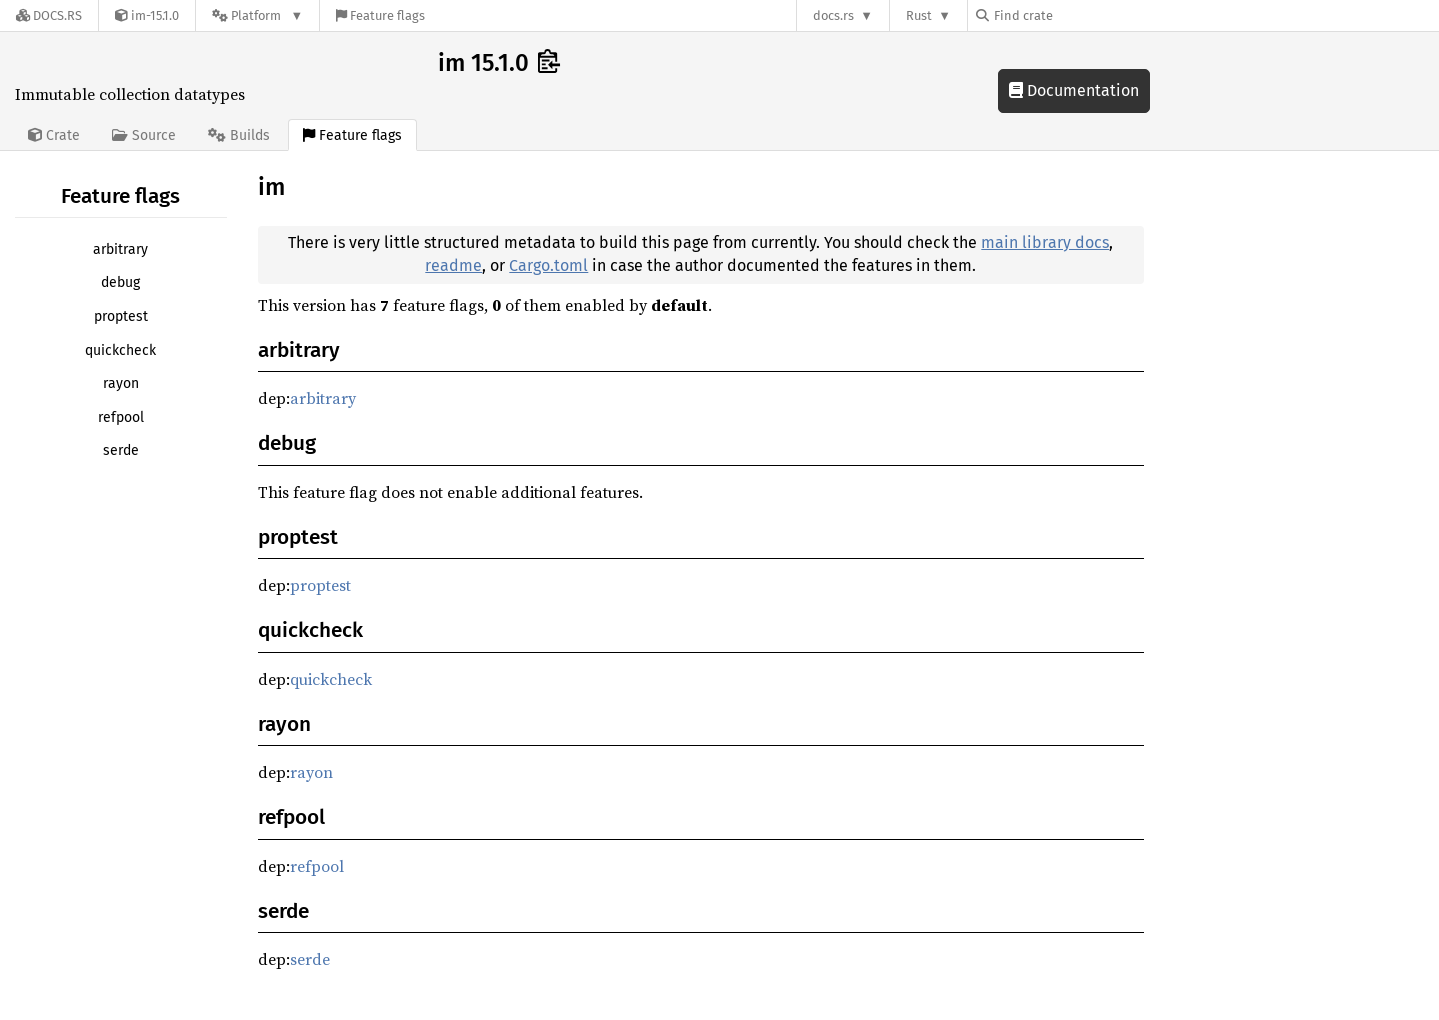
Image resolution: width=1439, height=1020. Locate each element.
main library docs (1045, 242)
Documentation (1074, 90)
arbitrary (120, 249)
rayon (121, 383)
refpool (121, 417)
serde (121, 450)
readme (453, 265)
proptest (121, 316)
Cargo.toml (548, 265)
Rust (919, 15)
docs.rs (833, 15)
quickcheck (120, 350)
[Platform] (257, 15)
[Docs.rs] (49, 15)
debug (120, 282)
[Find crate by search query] (1076, 15)
